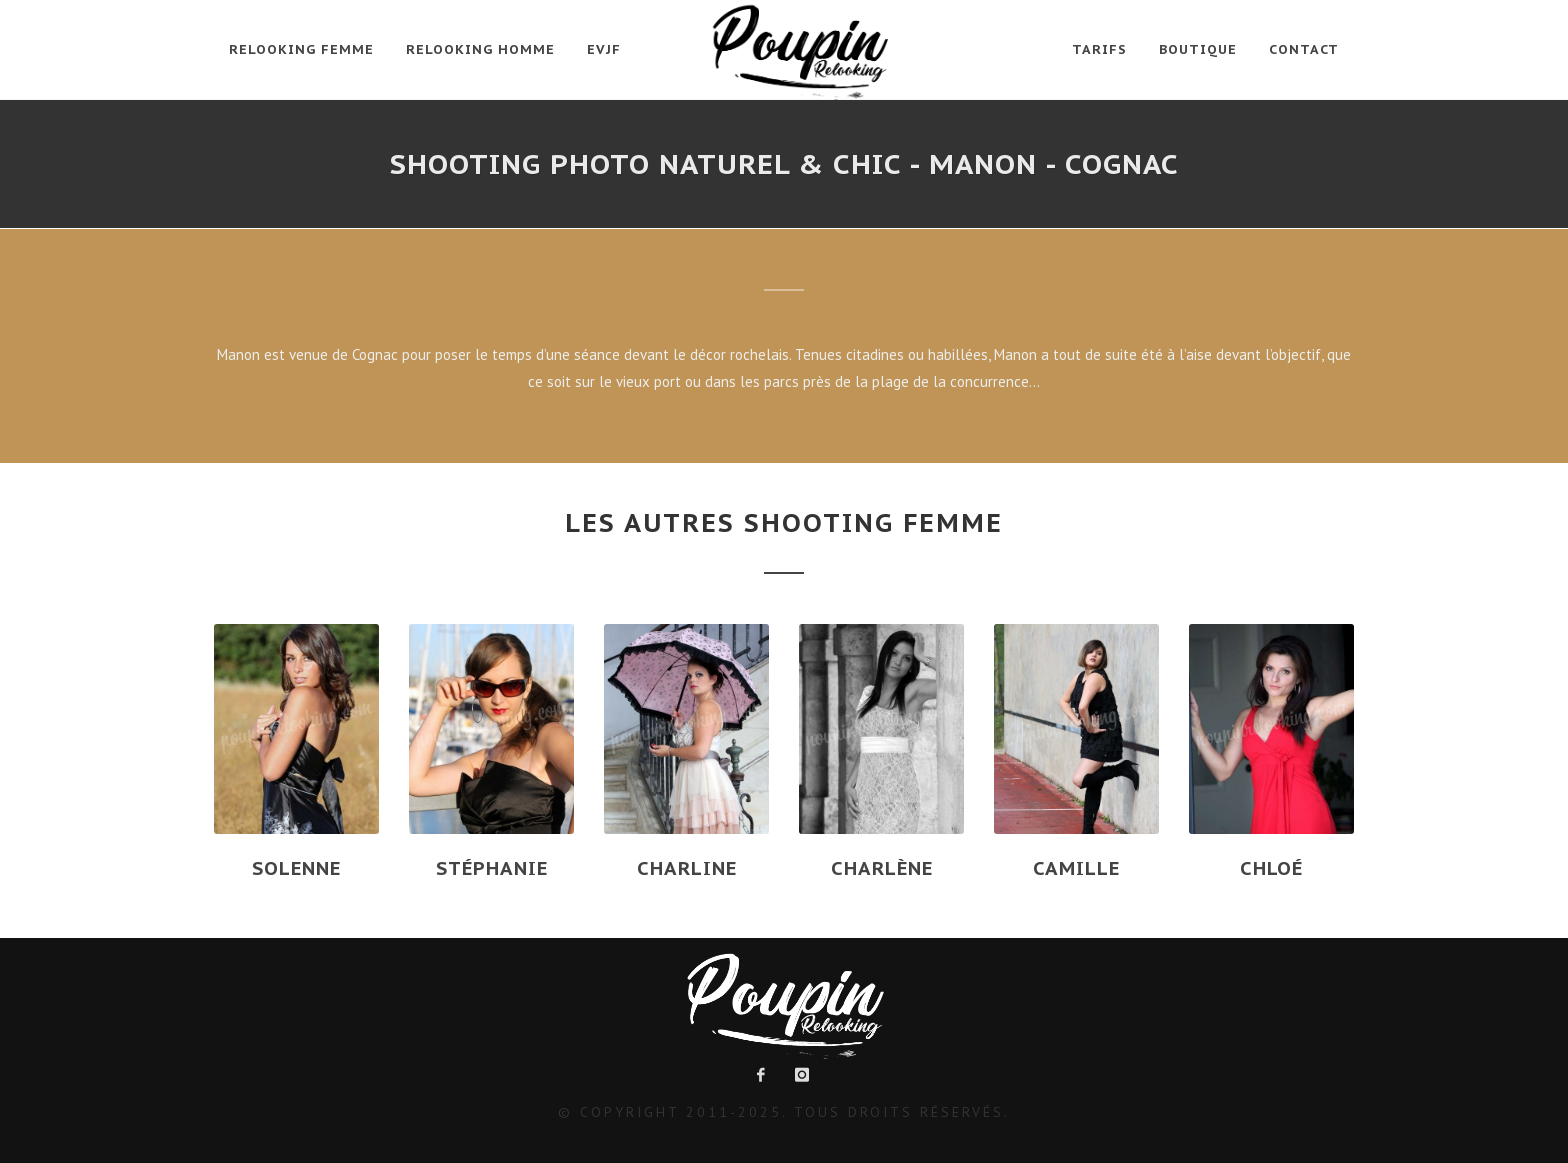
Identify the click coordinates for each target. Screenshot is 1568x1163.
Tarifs (1099, 49)
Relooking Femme (301, 49)
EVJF (604, 49)
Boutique (1198, 49)
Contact (1304, 49)
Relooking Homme (480, 49)
